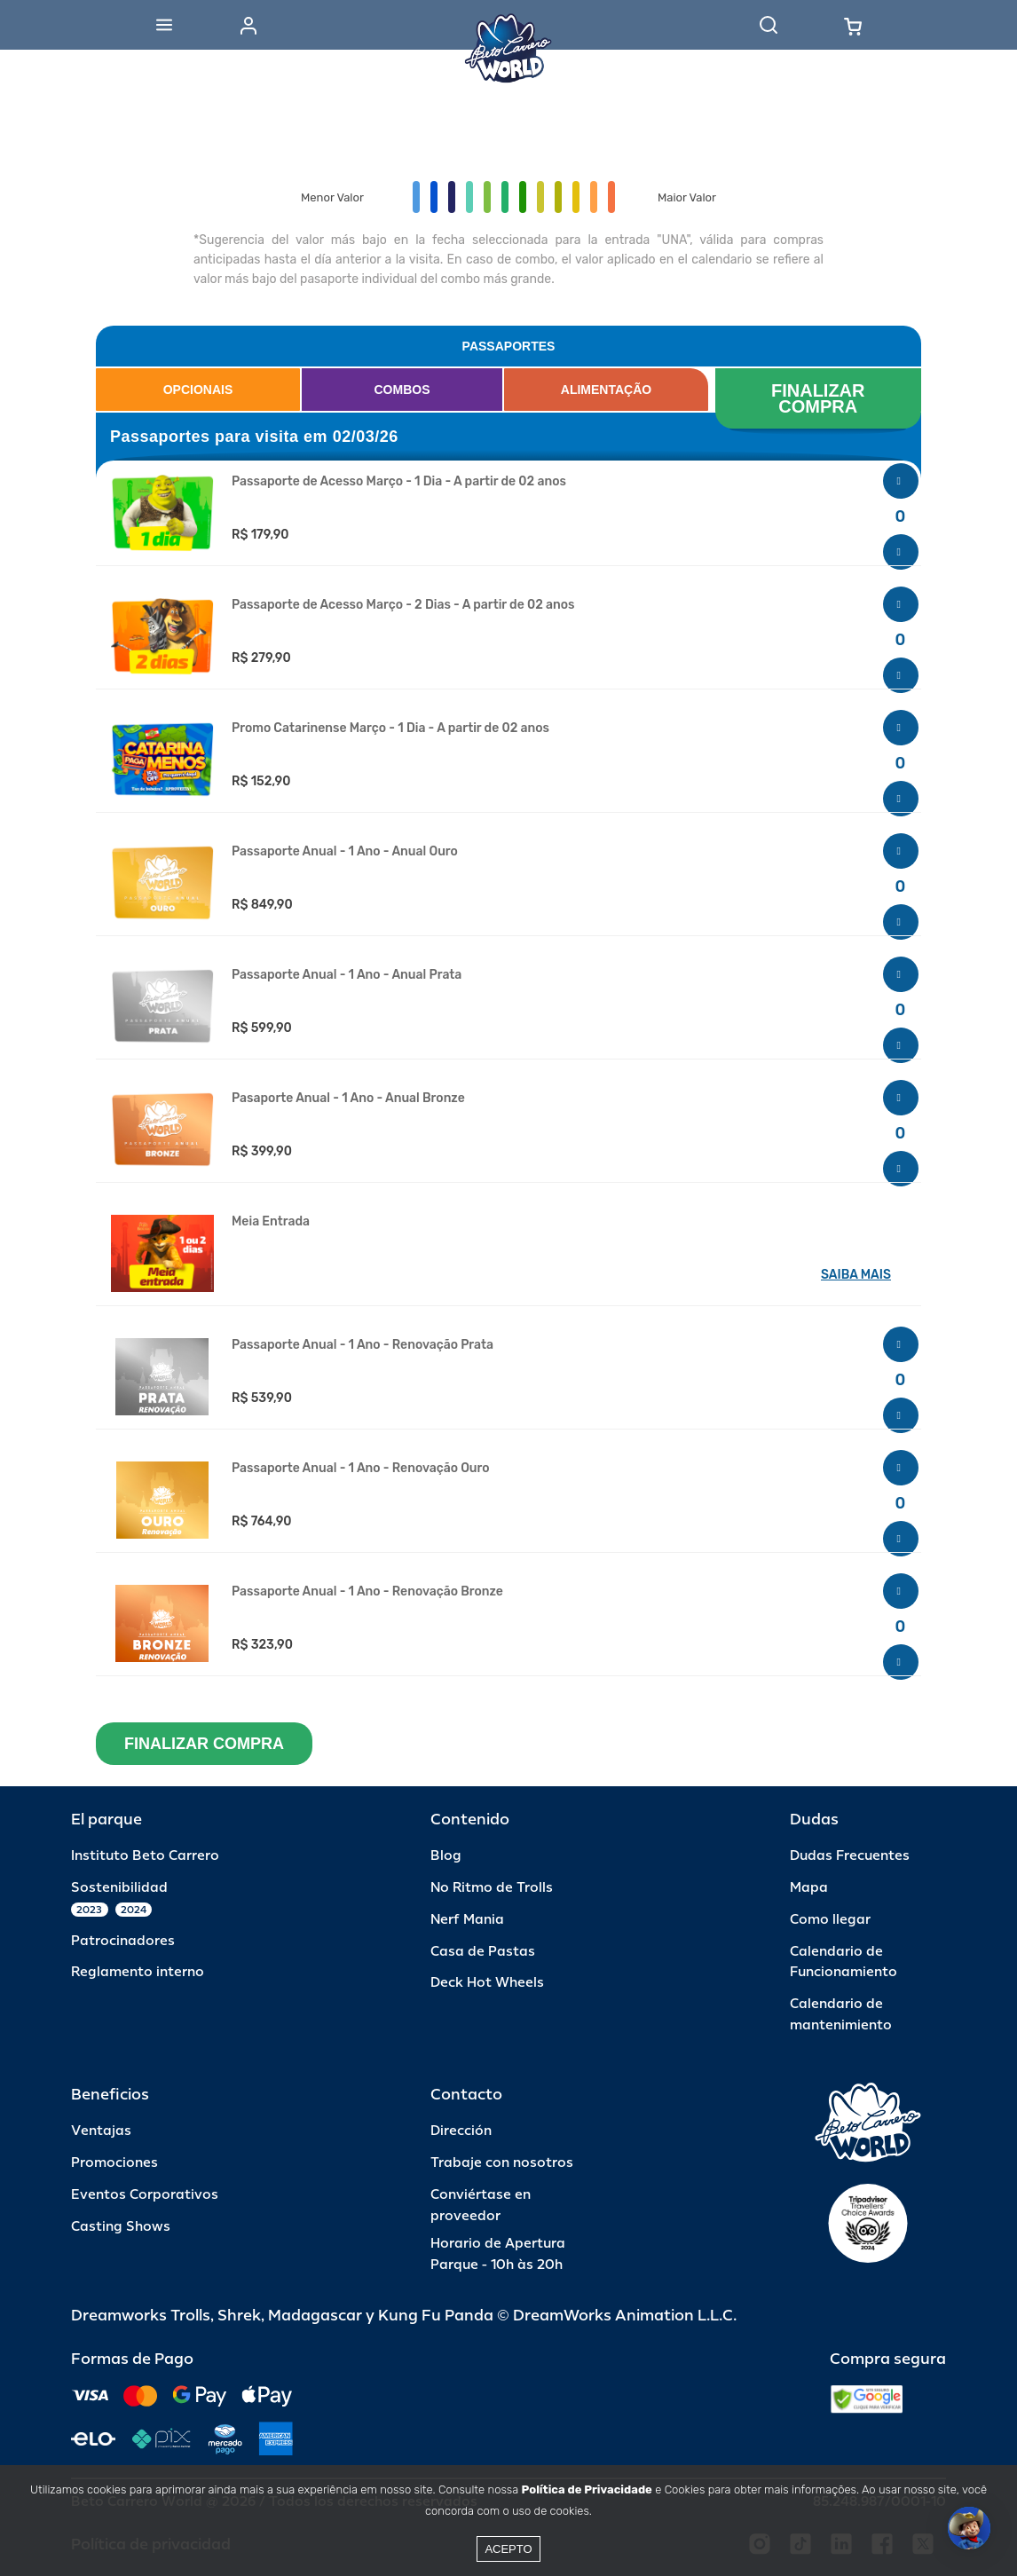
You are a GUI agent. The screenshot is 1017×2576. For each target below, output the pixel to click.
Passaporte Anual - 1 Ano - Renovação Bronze (367, 1592)
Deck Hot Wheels (487, 1982)
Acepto (508, 2549)
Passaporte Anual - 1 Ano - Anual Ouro (345, 852)
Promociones (114, 2163)
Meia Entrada (271, 1222)
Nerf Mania (467, 1919)
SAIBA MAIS (856, 1274)
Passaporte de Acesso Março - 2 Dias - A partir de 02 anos (403, 605)
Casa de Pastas (482, 1951)
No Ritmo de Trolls (491, 1887)
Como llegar (830, 1919)
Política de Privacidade (587, 2489)
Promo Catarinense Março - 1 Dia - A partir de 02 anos (390, 728)
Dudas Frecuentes (850, 1855)
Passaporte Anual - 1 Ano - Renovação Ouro (361, 1468)
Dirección (461, 2131)
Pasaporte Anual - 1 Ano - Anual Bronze (348, 1098)
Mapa (809, 1887)
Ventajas (101, 2131)
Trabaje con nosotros (501, 2163)
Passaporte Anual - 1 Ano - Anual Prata (346, 975)
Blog (445, 1855)
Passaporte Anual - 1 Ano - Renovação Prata (362, 1345)
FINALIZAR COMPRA (820, 398)
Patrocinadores (123, 1941)
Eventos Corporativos (144, 2194)
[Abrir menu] (164, 25)
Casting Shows (120, 2226)
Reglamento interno (137, 1972)
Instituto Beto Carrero (145, 1855)
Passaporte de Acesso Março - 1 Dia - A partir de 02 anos (399, 482)
